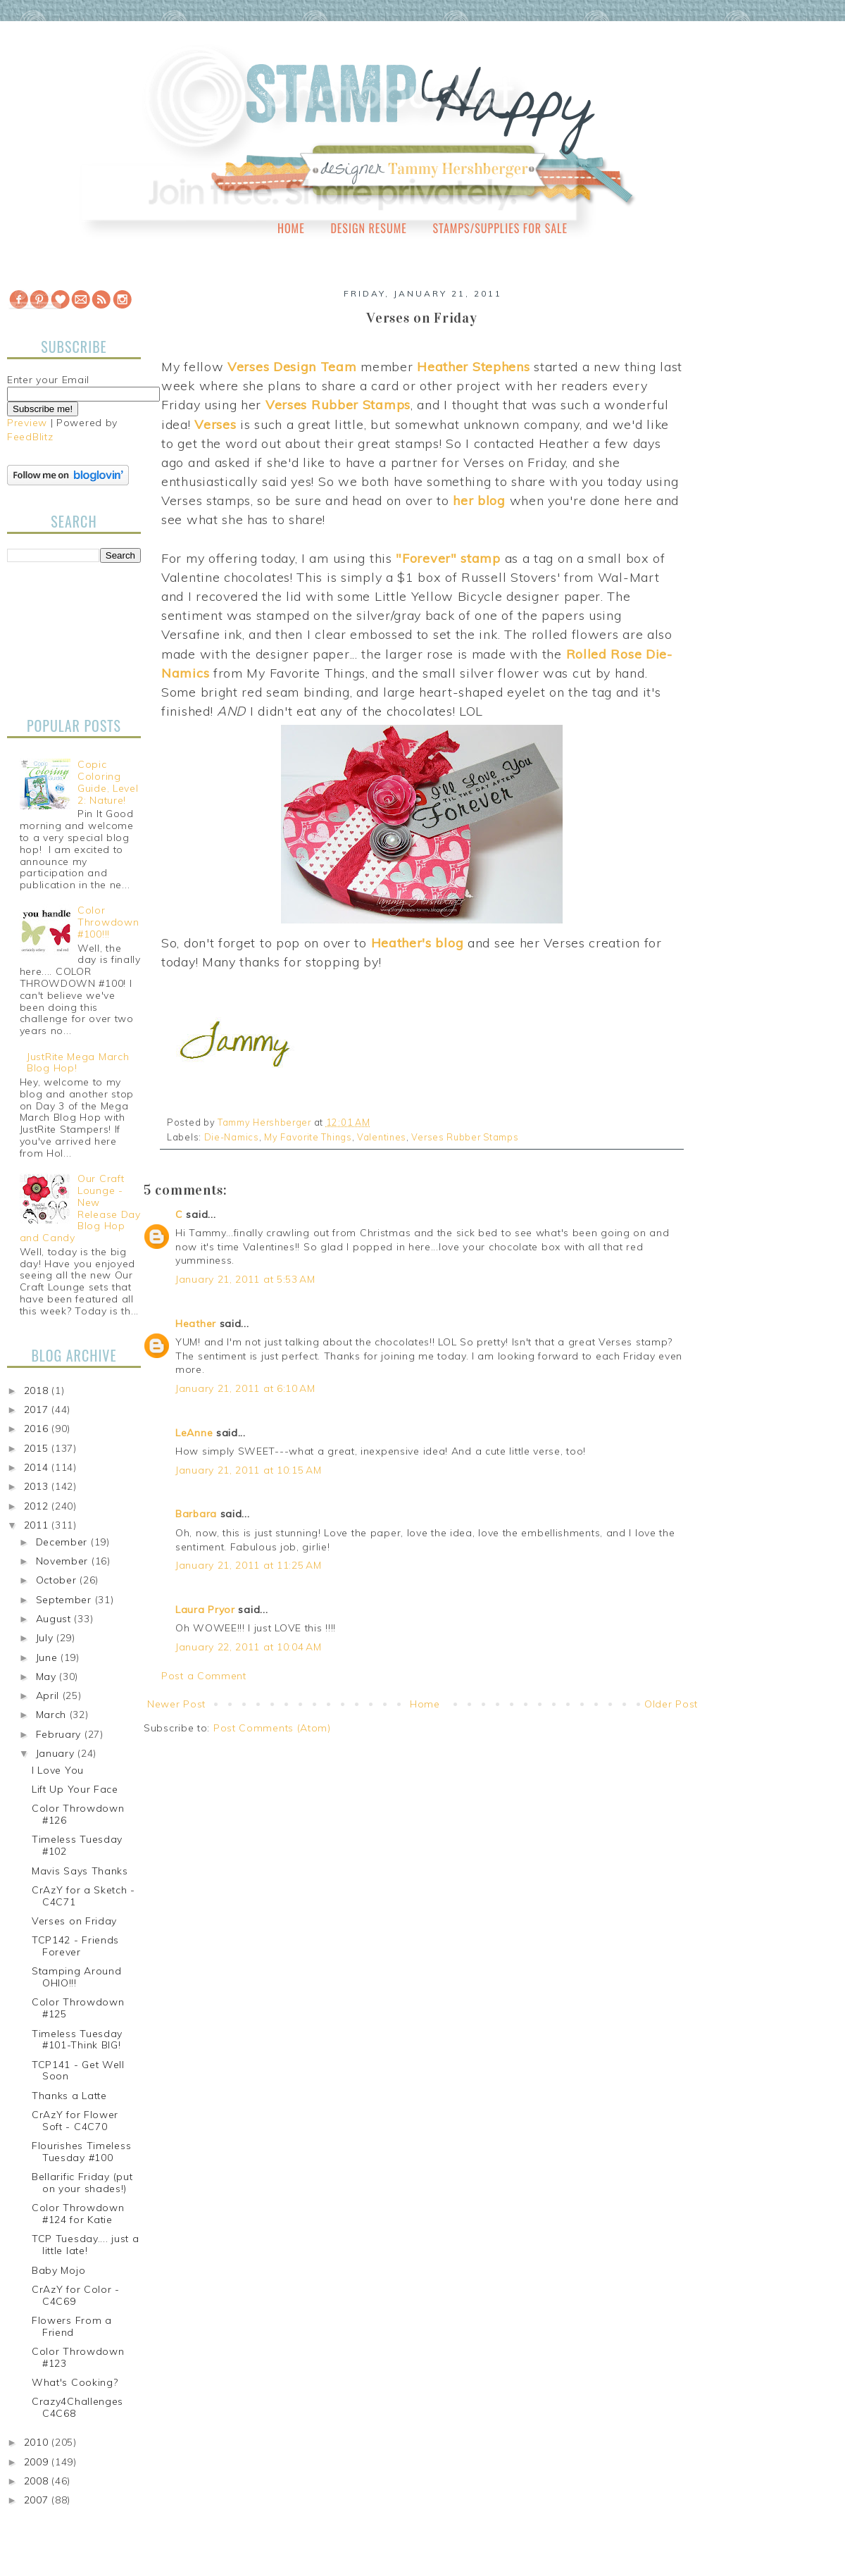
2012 (38, 1506)
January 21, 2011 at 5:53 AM (245, 1279)
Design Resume (368, 228)
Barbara (196, 1513)
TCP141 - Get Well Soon (78, 2070)
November (64, 1561)
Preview (27, 422)
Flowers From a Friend (72, 2326)
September (65, 1599)
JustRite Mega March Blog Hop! (78, 1062)
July (46, 1637)
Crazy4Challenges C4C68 (77, 2407)
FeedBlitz (30, 436)
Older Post (671, 1704)
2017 (38, 1409)
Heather (195, 1323)
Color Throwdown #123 (78, 2357)
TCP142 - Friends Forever (75, 1946)
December (63, 1542)
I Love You (58, 1770)
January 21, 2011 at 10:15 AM (248, 1470)
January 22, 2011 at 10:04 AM (248, 1647)
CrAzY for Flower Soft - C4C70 (75, 2120)
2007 (38, 2500)
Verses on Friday (74, 1921)
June (48, 1657)
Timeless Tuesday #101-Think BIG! (77, 2039)
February (60, 1734)
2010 (38, 2442)
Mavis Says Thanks (80, 1871)
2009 (38, 2462)
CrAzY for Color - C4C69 (76, 2295)
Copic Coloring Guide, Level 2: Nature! (107, 782)
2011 (38, 1525)
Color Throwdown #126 (78, 1814)
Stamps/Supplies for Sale (500, 228)
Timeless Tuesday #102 (77, 1845)
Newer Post (176, 1704)
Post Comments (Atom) (272, 1728)
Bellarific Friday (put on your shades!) (82, 2182)
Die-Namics (231, 1137)
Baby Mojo (58, 2270)
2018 (38, 1390)
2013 (38, 1486)
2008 (38, 2481)
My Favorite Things (308, 1137)
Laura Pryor (205, 1609)
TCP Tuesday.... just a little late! (85, 2244)
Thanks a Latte (69, 2095)
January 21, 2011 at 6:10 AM (245, 1388)
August (55, 1618)
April (49, 1695)
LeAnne (194, 1432)
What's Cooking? (75, 2382)
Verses (215, 424)
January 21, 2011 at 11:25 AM (248, 1565)
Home (291, 228)
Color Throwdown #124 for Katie (78, 2213)
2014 (38, 1467)
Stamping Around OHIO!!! (77, 1977)
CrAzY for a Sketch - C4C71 (83, 1896)
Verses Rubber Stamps (464, 1137)
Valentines (381, 1137)
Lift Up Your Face (75, 1789)
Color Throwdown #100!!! (108, 922)
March (53, 1714)
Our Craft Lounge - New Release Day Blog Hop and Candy (80, 1208)
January (57, 1753)
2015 (38, 1448)
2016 (38, 1428)
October (58, 1580)
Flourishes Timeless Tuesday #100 (81, 2151)
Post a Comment (203, 1675)
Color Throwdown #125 (78, 2008)
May (48, 1676)
